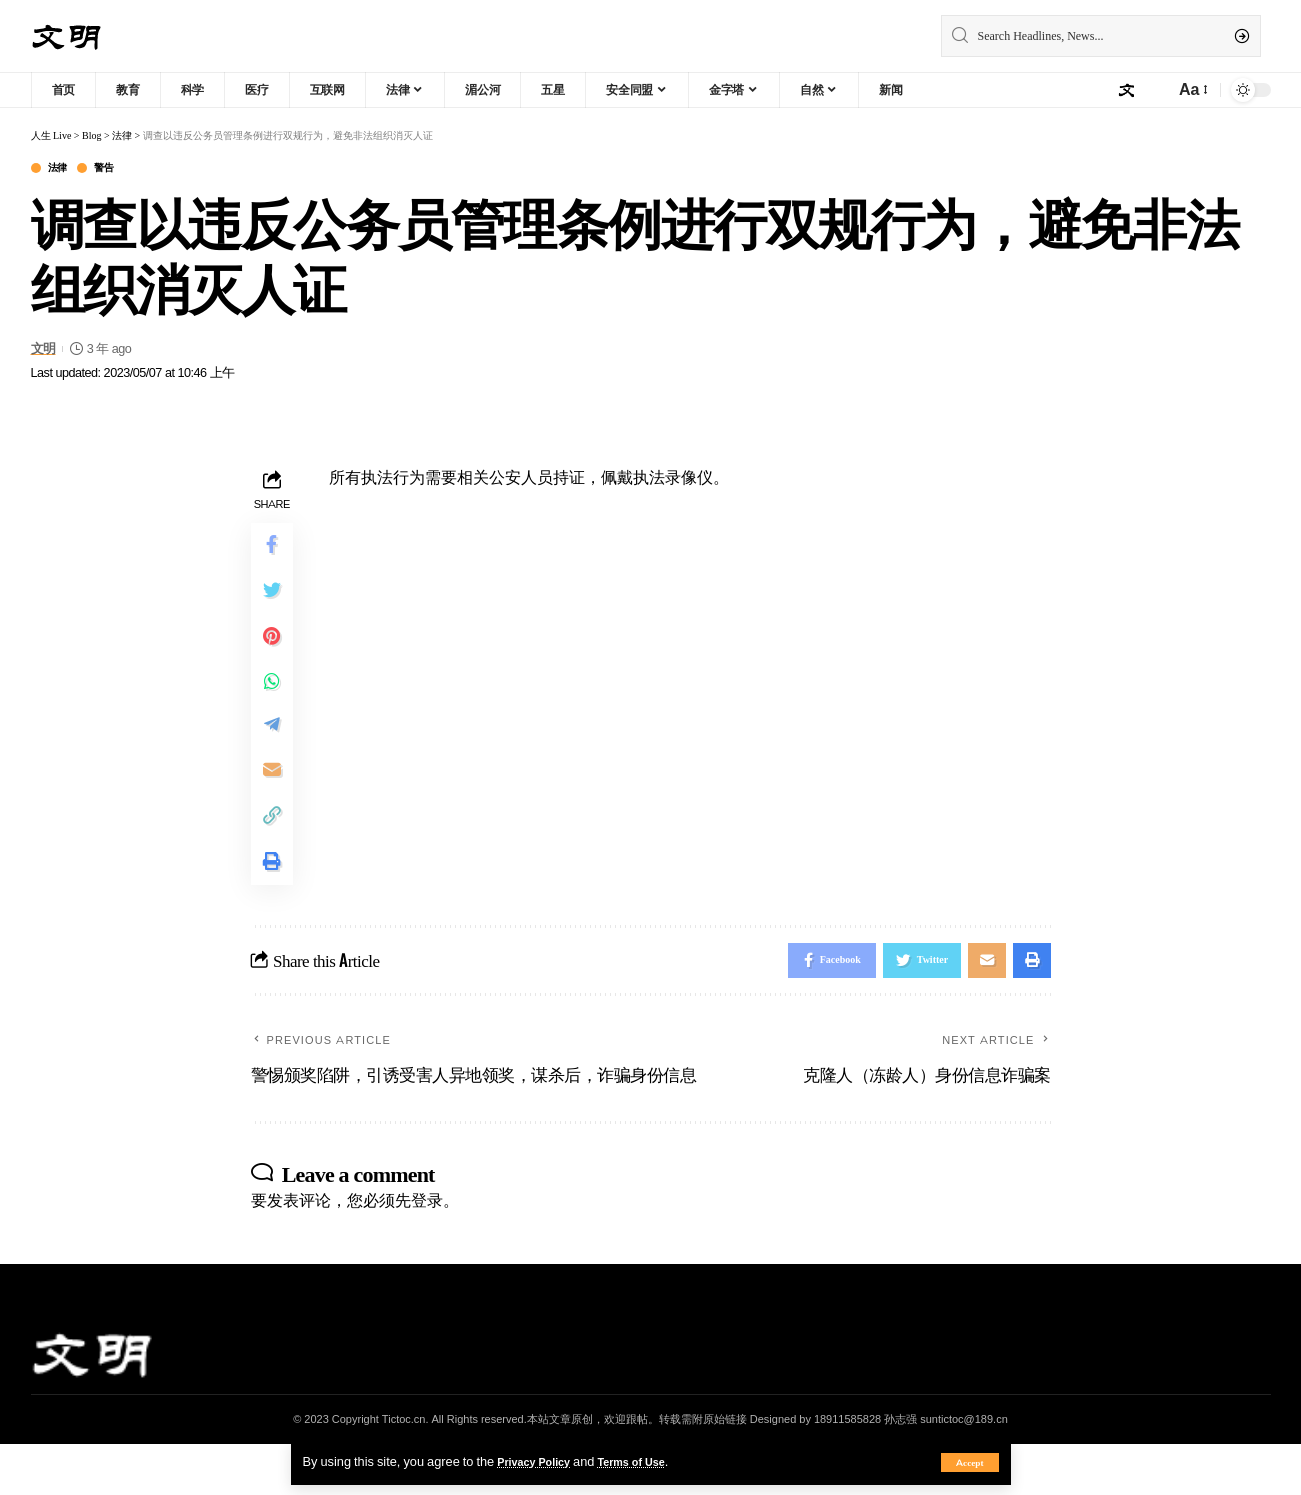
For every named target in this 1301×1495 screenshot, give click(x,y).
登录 (427, 1251)
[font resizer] (1191, 89)
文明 (43, 351)
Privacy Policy (540, 1461)
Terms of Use (650, 1461)
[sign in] (1126, 90)
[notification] (1154, 90)
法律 (63, 169)
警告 (118, 169)
